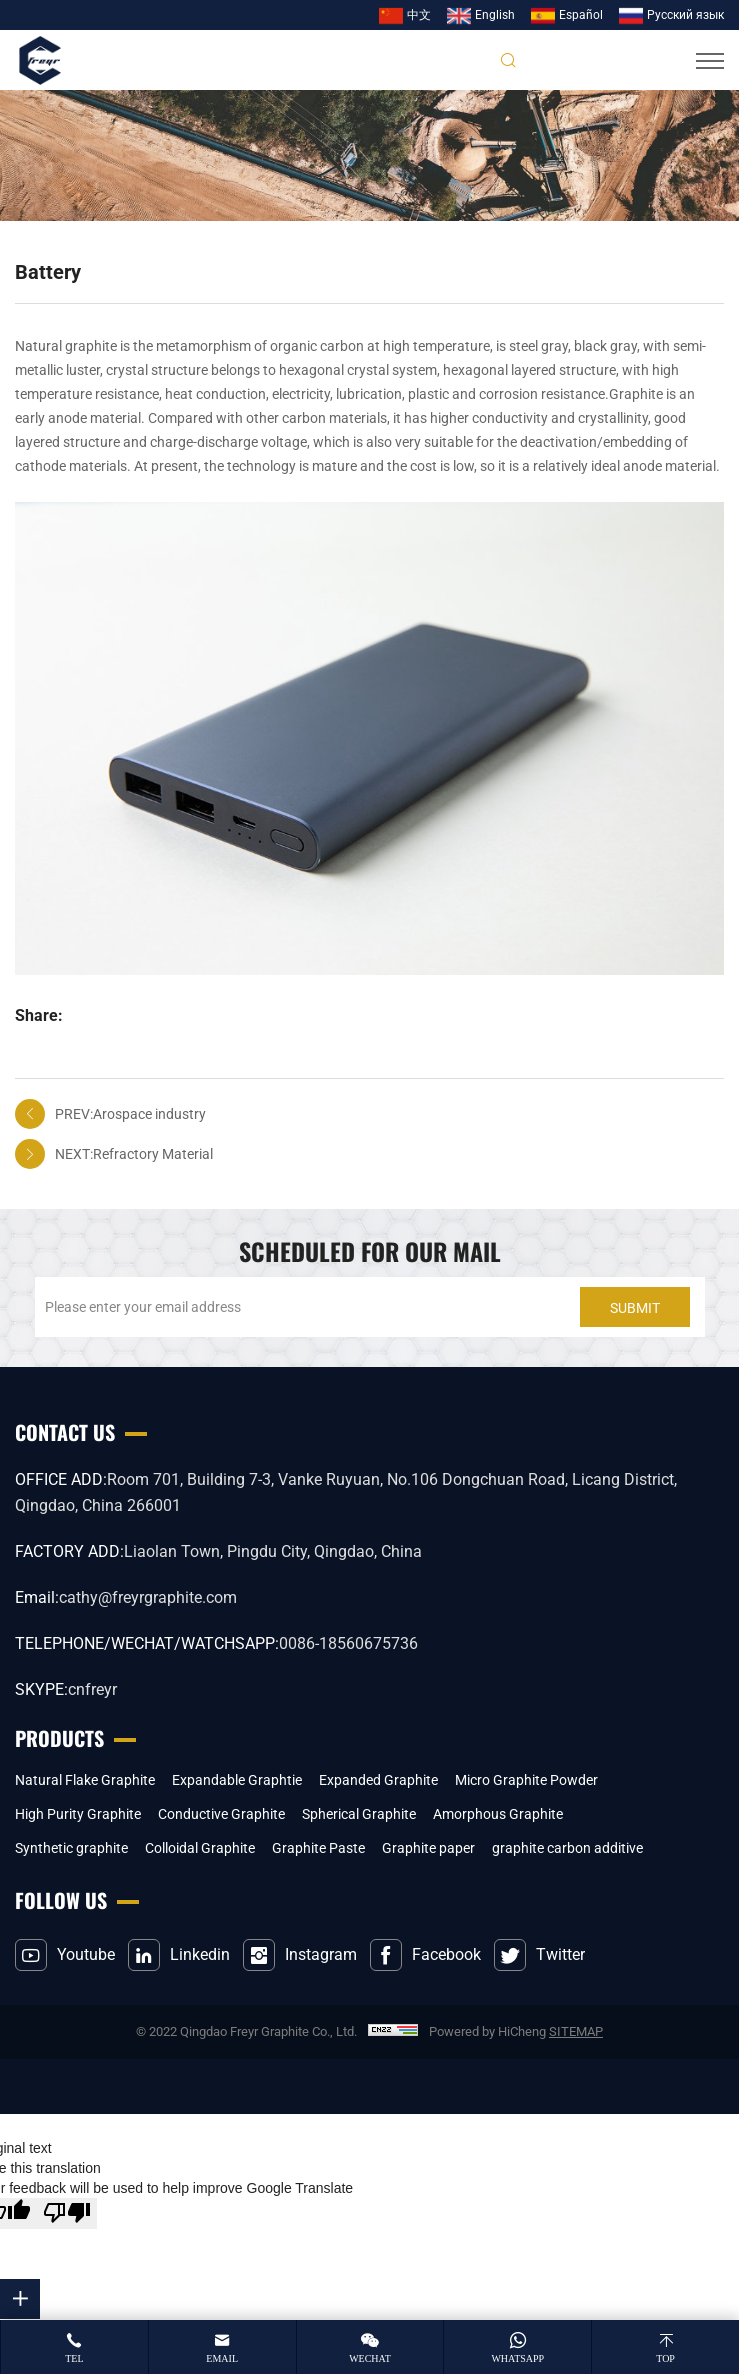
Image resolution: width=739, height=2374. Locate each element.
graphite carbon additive (567, 1848)
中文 (419, 15)
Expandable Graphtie (237, 1780)
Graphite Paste (318, 1848)
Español (581, 15)
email (222, 2358)
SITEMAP (576, 2031)
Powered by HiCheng (487, 2031)
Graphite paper (428, 1848)
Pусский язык (685, 15)
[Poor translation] (67, 2213)
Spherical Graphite (359, 1814)
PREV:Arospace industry (130, 1114)
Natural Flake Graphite (85, 1780)
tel (74, 2358)
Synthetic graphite (71, 1848)
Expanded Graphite (378, 1780)
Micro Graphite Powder (526, 1780)
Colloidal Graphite (200, 1848)
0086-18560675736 (348, 1643)
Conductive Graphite (221, 1814)
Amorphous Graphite (498, 1814)
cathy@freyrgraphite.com (148, 1597)
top (665, 2358)
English (495, 15)
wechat (370, 2358)
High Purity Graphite (78, 1814)
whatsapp (517, 2358)
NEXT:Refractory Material (134, 1154)
